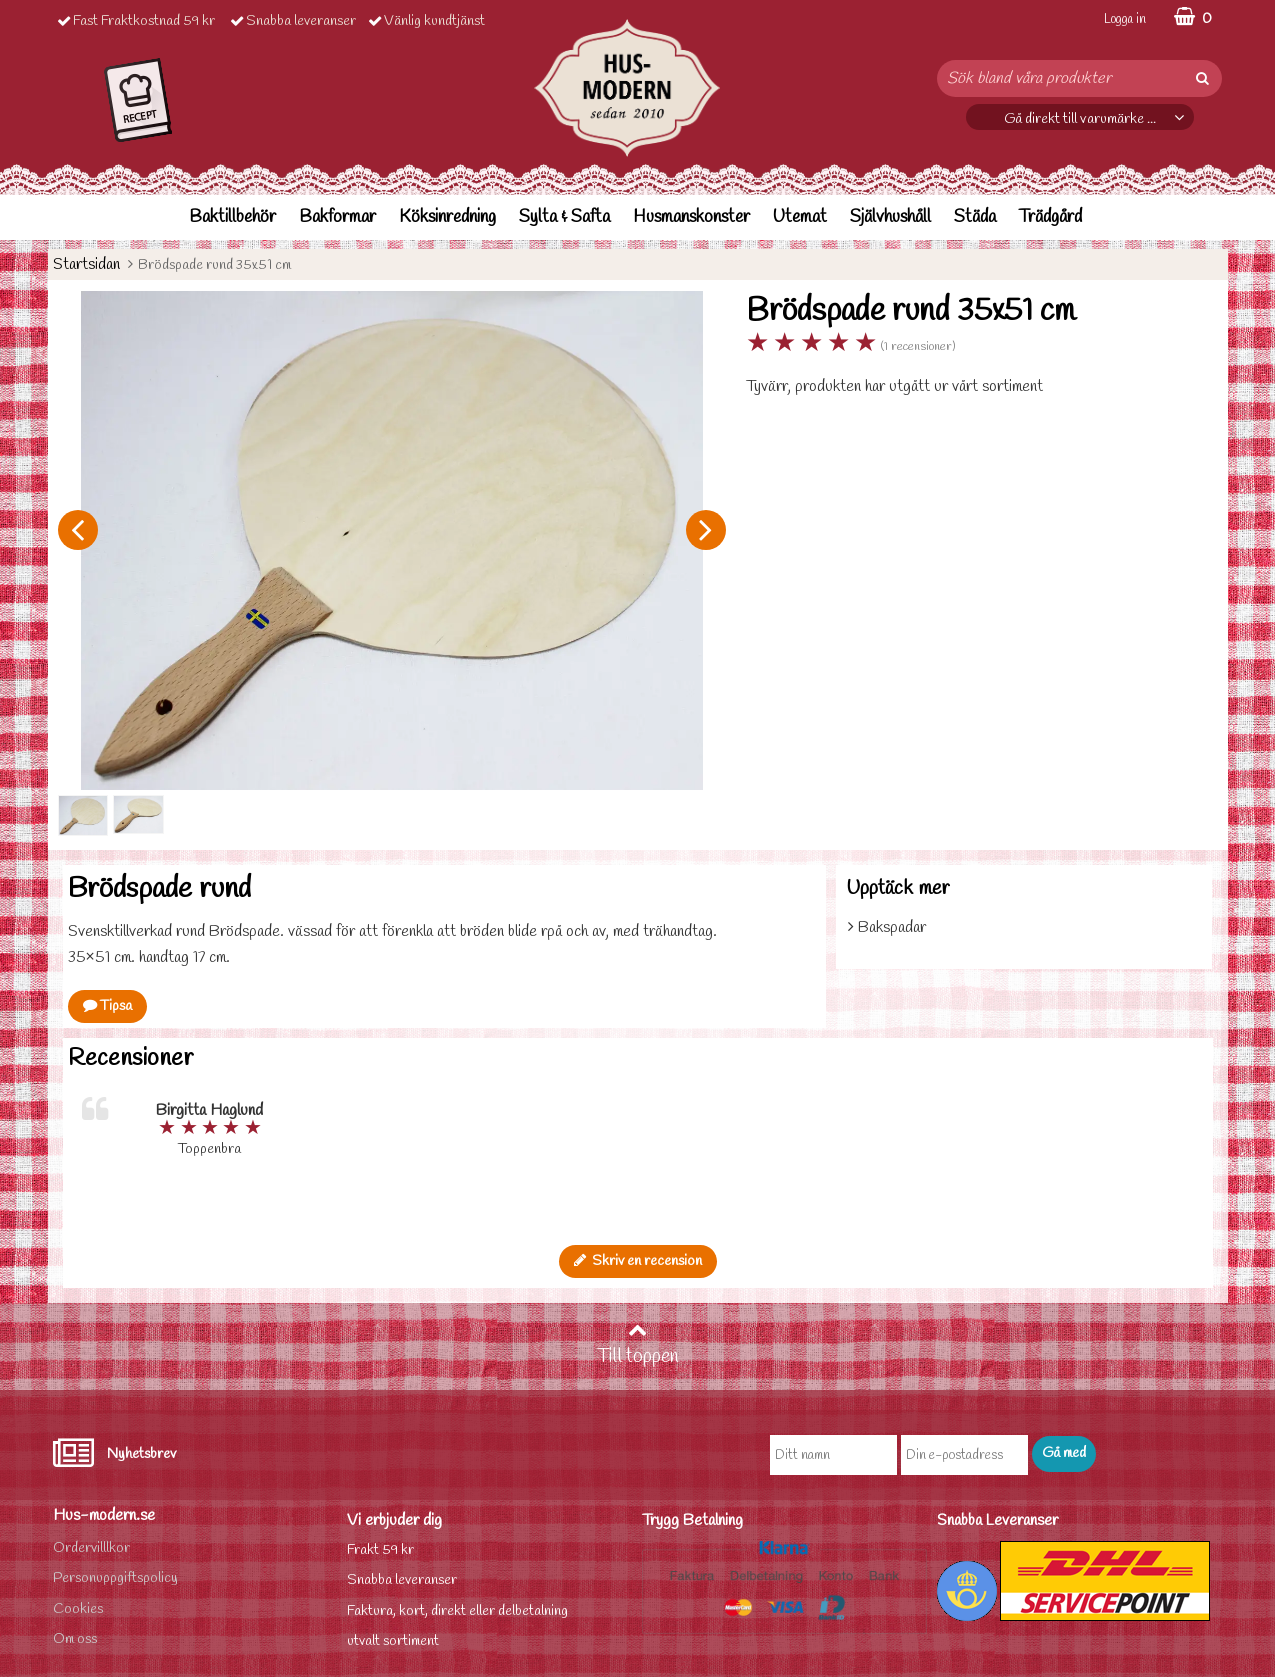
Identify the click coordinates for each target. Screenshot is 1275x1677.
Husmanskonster (691, 217)
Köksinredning (447, 217)
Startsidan (86, 264)
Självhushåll (890, 217)
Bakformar (337, 217)
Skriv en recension (638, 1261)
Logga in (1125, 19)
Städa (975, 217)
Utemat (800, 217)
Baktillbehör (232, 217)
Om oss (75, 1639)
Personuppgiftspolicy (115, 1578)
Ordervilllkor (91, 1548)
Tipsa (107, 1006)
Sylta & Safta (564, 217)
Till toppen (638, 1345)
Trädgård (1050, 217)
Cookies (78, 1609)
